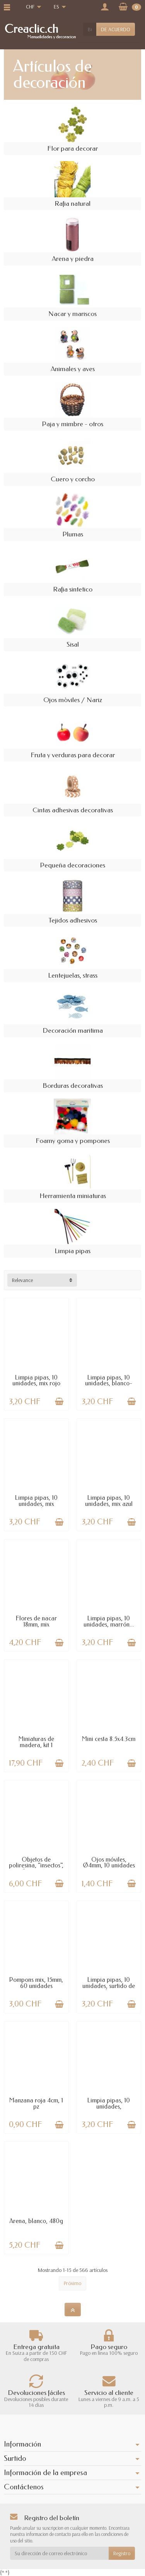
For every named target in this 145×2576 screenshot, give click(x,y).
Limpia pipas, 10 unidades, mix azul (109, 1500)
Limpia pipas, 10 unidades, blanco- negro (108, 1383)
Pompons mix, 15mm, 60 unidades (36, 1983)
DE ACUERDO (115, 29)
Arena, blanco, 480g (36, 2221)
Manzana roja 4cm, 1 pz (36, 2103)
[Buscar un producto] (89, 29)
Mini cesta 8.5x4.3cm (108, 1739)
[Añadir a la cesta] (59, 1401)
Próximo (72, 2283)
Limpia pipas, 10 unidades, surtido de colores (108, 1986)
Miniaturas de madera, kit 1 (36, 1742)
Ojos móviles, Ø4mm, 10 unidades (109, 1862)
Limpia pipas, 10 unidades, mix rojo (36, 1380)
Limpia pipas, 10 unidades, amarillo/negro (108, 2106)
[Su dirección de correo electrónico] (59, 2553)
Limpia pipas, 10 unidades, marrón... (109, 1621)
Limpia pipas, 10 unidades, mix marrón (36, 1504)
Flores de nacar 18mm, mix (36, 1621)
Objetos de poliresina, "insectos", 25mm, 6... (36, 1865)
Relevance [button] (22, 1280)
